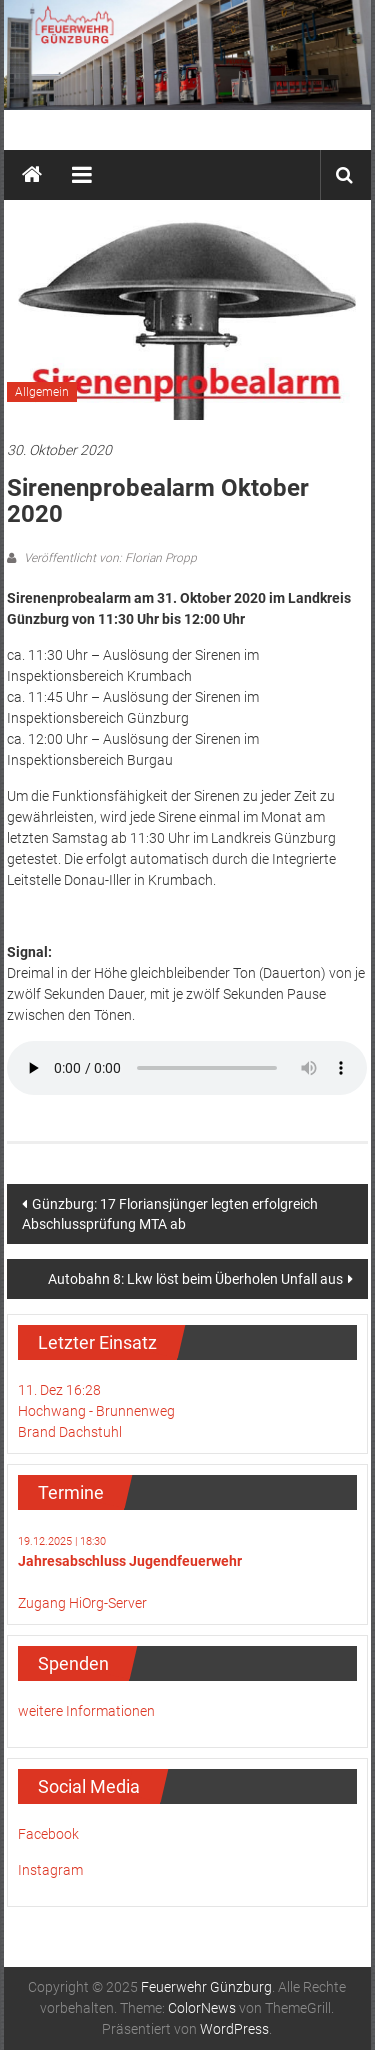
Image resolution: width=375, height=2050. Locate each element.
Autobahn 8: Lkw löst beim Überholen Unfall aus (195, 1279)
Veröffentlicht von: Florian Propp (109, 558)
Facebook (48, 1834)
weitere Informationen (86, 1711)
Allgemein (42, 392)
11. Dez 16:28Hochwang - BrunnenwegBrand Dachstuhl (96, 1411)
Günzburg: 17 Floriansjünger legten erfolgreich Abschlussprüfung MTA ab (170, 1214)
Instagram (50, 1870)
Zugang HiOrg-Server (82, 1603)
